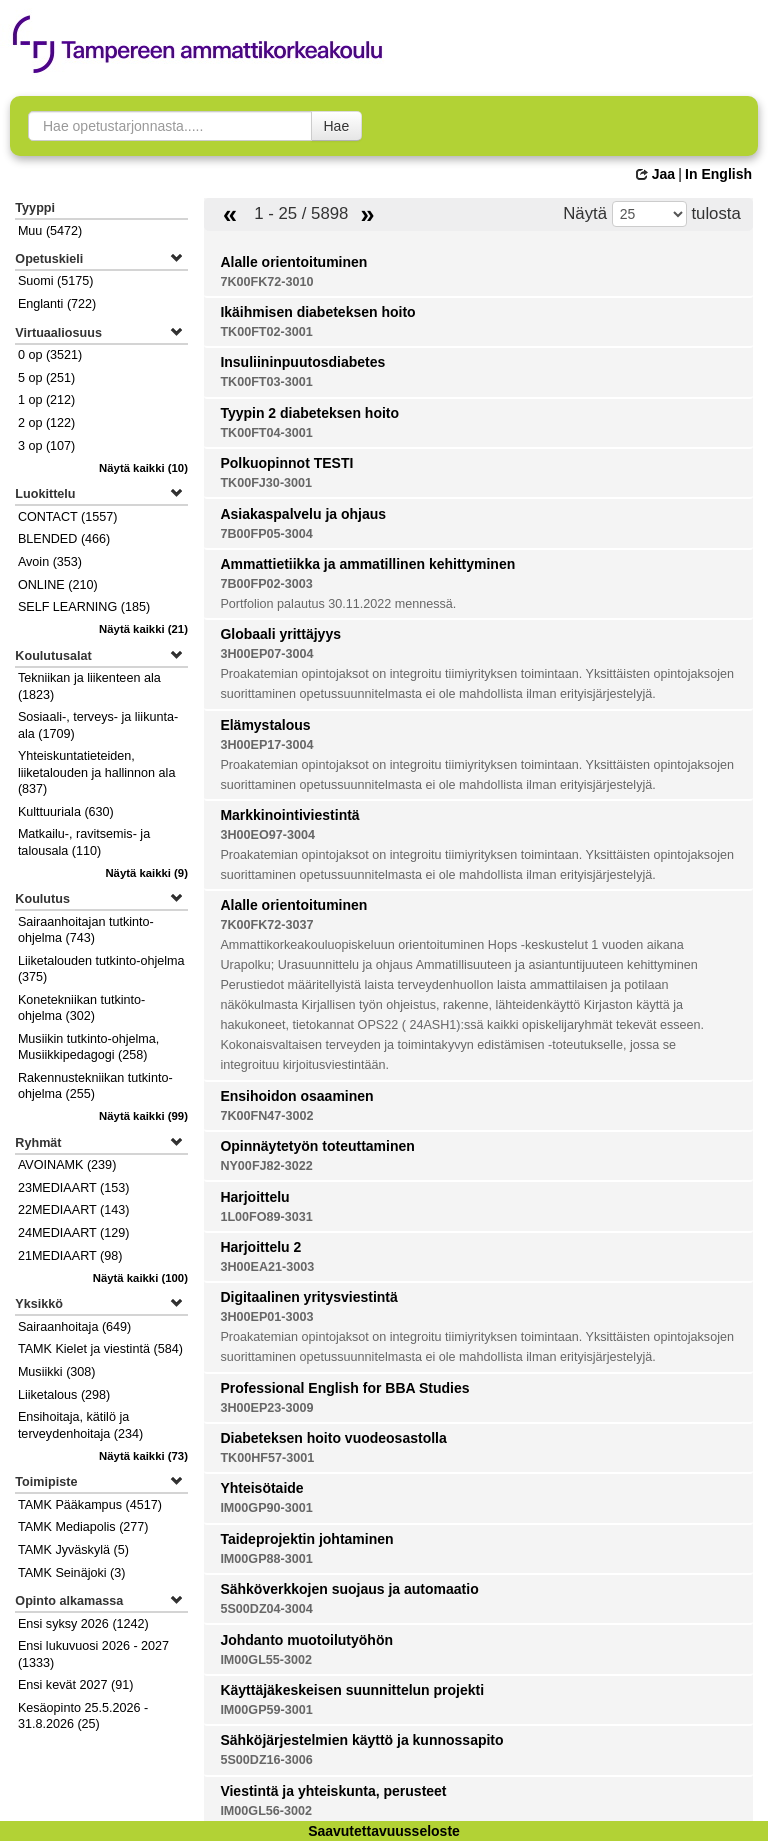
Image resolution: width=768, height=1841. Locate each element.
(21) (143, 629)
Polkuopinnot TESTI (286, 463)
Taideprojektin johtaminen (306, 1539)
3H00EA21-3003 (267, 1267)
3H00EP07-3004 (266, 654)
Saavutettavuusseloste (384, 1831)
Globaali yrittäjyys (280, 634)
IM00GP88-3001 (266, 1559)
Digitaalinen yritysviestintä (308, 1297)
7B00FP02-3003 (266, 584)
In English (718, 174)
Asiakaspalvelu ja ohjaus (303, 514)
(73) (143, 1456)
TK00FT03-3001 (266, 382)
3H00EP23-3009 (266, 1408)
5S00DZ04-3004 (266, 1609)
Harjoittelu (254, 1197)
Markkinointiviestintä (289, 815)
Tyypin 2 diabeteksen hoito (309, 413)
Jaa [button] (655, 174)
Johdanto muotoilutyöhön (306, 1640)
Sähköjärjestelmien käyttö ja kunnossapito (361, 1740)
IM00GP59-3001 (266, 1710)
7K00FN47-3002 (266, 1116)
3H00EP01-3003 (266, 1317)
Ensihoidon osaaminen (296, 1096)
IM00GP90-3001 (266, 1508)
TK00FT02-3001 (266, 332)
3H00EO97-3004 (267, 835)
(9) (146, 873)
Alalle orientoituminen (293, 262)
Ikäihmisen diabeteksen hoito (317, 312)
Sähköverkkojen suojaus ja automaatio (349, 1589)
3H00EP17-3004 (266, 745)
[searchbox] (170, 126)
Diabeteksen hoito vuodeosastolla (333, 1438)
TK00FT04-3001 (266, 433)
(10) (143, 468)
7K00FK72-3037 (266, 925)
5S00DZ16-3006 (266, 1760)
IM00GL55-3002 (266, 1660)
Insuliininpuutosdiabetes (302, 362)
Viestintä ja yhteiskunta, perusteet (333, 1791)
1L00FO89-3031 (266, 1217)
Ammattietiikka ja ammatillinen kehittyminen (367, 564)
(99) (143, 1116)
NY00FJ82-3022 (266, 1166)
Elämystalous (265, 725)
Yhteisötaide (261, 1488)
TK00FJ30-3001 (266, 483)
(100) (140, 1278)
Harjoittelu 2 (260, 1247)
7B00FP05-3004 (266, 534)
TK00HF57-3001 (267, 1458)
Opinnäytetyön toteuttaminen (317, 1146)
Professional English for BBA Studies (344, 1388)
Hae (337, 126)
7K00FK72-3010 (266, 282)
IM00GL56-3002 (266, 1811)
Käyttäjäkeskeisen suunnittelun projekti (352, 1690)
